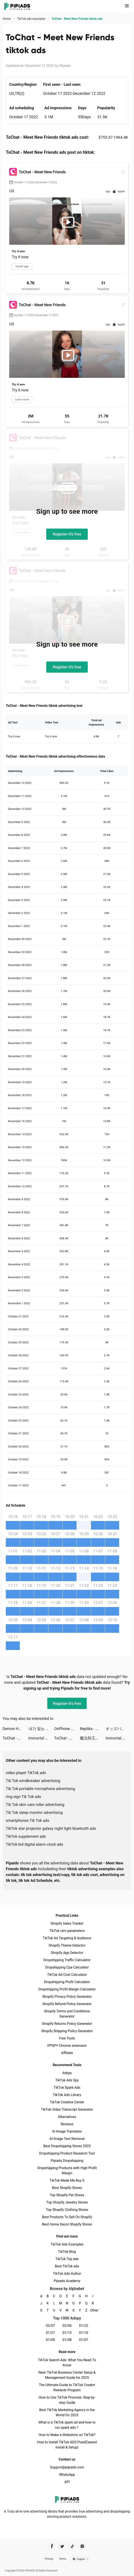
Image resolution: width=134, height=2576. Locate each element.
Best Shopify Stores (67, 2188)
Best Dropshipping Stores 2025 (67, 2146)
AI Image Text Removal (67, 2139)
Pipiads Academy (67, 2281)
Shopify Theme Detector (67, 1945)
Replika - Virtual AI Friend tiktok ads (93, 1728)
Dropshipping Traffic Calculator (67, 1960)
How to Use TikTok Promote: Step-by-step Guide (67, 2400)
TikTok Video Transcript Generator (67, 2109)
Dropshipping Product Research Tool (67, 2153)
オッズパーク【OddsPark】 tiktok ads (118, 1728)
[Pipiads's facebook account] (52, 2546)
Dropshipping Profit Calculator (67, 1982)
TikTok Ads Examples (67, 2244)
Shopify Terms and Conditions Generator (67, 2013)
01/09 (50, 2340)
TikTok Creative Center (67, 2102)
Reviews (67, 2124)
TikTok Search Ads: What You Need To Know (67, 2362)
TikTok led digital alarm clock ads (34, 1844)
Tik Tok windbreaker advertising (33, 1780)
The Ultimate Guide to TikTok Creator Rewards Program (67, 2387)
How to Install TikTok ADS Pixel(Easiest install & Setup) (67, 2444)
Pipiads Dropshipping (67, 2161)
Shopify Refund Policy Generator (67, 2004)
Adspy (67, 2073)
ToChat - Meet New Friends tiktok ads (15, 1738)
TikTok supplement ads (26, 1836)
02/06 (67, 2326)
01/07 (83, 2340)
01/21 (50, 2333)
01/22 (83, 2326)
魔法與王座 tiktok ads (93, 1738)
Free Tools (67, 2038)
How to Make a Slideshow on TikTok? (67, 2435)
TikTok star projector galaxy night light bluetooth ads (51, 1828)
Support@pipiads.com (67, 2467)
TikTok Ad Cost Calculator (67, 1975)
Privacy (49, 2558)
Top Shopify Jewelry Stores (67, 2202)
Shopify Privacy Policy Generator (67, 1997)
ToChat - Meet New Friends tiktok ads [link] (77, 18)
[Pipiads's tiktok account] (72, 2546)
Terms (62, 2558)
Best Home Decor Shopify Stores (67, 2224)
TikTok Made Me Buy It (66, 2180)
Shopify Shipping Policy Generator (67, 2031)
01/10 (83, 2333)
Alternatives (67, 2117)
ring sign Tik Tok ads (23, 1796)
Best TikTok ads (67, 2266)
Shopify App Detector (67, 1953)
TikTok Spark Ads (67, 2087)
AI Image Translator (67, 2131)
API (67, 2482)
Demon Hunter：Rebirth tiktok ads (15, 1728)
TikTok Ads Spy (67, 2080)
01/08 (67, 2340)
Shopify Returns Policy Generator (67, 2024)
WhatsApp (67, 2475)
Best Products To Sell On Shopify (67, 2217)
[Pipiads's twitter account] (62, 2546)
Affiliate (67, 2053)
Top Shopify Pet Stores (67, 2195)
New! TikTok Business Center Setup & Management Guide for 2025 (67, 2375)
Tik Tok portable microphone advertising (40, 1788)
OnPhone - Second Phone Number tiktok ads (67, 1728)
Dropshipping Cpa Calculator (67, 1967)
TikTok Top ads (67, 2259)
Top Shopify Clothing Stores (67, 2210)
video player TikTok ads (26, 1772)
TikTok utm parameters (67, 1931)
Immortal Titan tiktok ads (41, 1738)
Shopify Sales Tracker (67, 1923)
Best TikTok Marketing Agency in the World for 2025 (67, 2412)
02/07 (50, 2326)
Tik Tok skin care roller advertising (35, 1804)
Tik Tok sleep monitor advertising (34, 1812)
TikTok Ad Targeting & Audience (67, 1938)
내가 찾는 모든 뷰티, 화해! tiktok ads (41, 1728)
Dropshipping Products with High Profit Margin (67, 2170)
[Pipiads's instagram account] (82, 2546)
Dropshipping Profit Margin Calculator (67, 1989)
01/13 (67, 2333)
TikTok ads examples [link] (31, 18)
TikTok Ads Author (67, 2273)
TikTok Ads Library (67, 2095)
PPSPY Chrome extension (67, 2046)
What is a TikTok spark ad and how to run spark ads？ (67, 2425)
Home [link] (7, 18)
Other (92, 2310)
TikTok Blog (67, 2252)
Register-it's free (67, 534)
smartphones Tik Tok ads (27, 1820)
